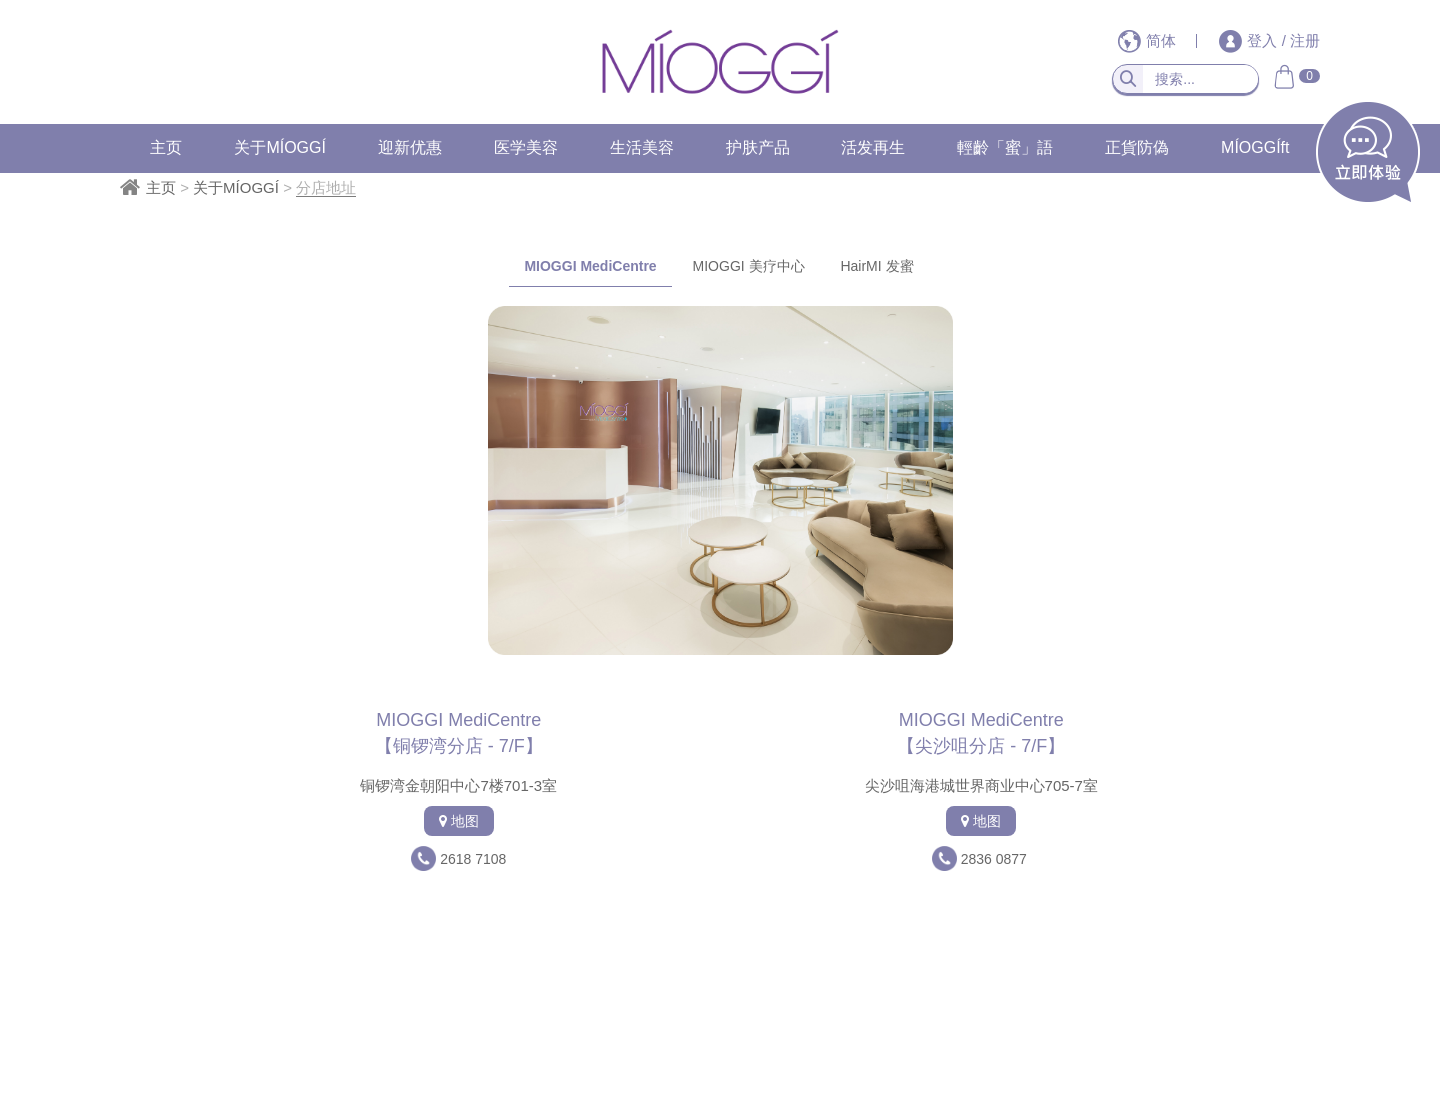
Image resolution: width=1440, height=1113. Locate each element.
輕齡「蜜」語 (1005, 147)
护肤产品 (758, 147)
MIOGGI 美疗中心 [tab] (749, 266)
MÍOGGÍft (1255, 147)
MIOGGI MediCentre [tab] (590, 266)
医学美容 (526, 147)
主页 (166, 147)
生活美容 (642, 147)
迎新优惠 (410, 147)
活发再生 (873, 147)
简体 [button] (1149, 40)
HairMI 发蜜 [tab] (876, 266)
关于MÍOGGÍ (280, 147)
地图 (459, 821)
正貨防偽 (1137, 147)
